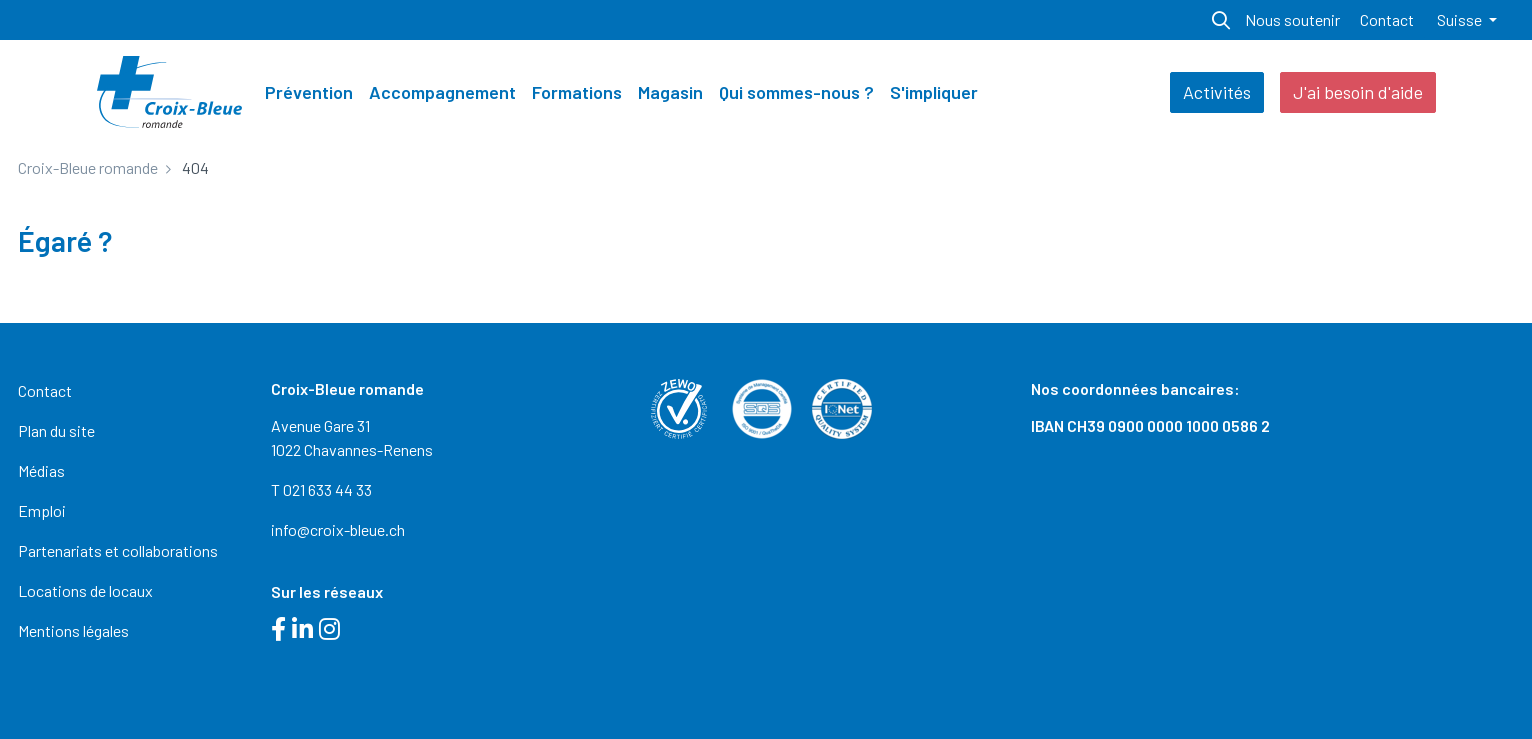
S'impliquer (934, 92)
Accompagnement (442, 92)
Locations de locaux (85, 590)
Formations (577, 92)
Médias (41, 470)
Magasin (670, 92)
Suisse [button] (1461, 19)
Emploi (42, 510)
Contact (1387, 19)
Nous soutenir (1292, 19)
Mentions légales (73, 630)
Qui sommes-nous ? (796, 92)
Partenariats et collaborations (118, 550)
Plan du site (56, 430)
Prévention (309, 92)
